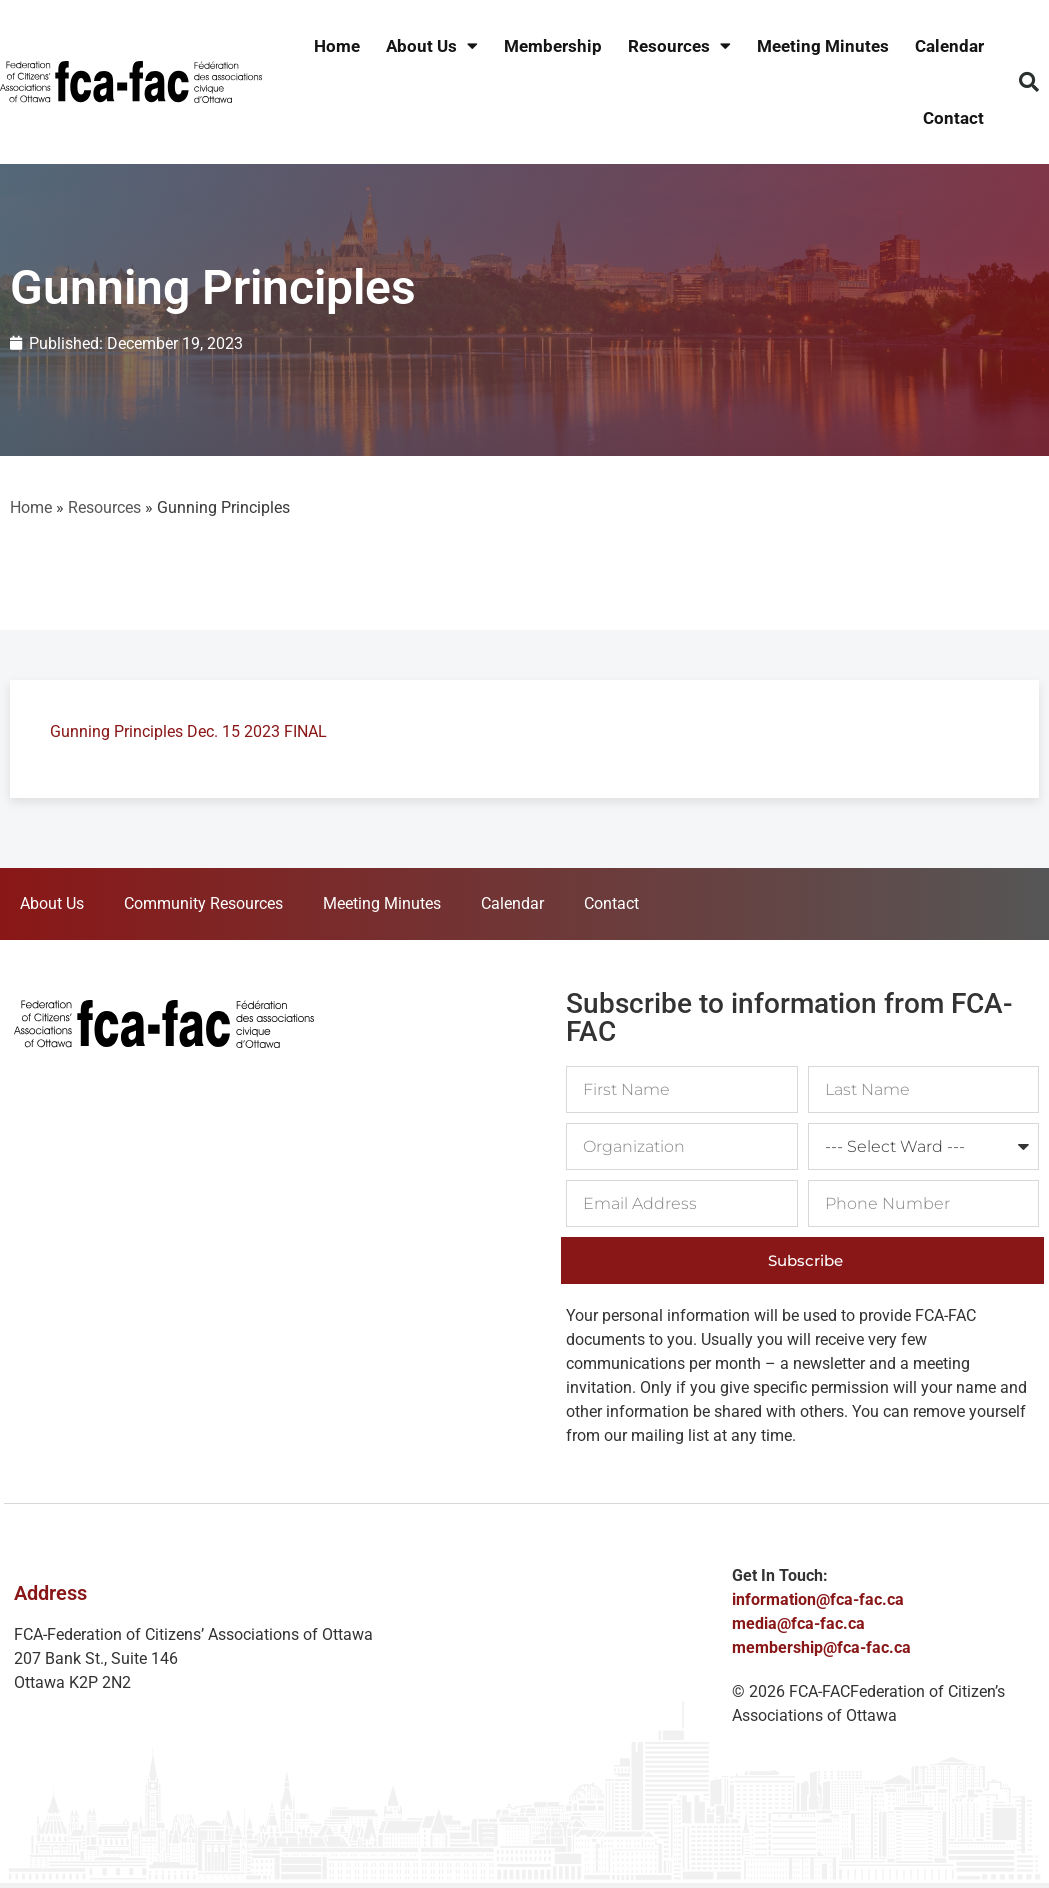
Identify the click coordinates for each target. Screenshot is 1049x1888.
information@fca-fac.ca (818, 1599)
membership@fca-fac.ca (821, 1647)
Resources (679, 46)
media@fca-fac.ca (798, 1623)
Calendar (949, 46)
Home (337, 46)
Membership (553, 46)
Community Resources (203, 903)
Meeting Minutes (823, 46)
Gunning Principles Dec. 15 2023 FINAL (188, 731)
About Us (432, 46)
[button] (1029, 82)
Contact (953, 118)
